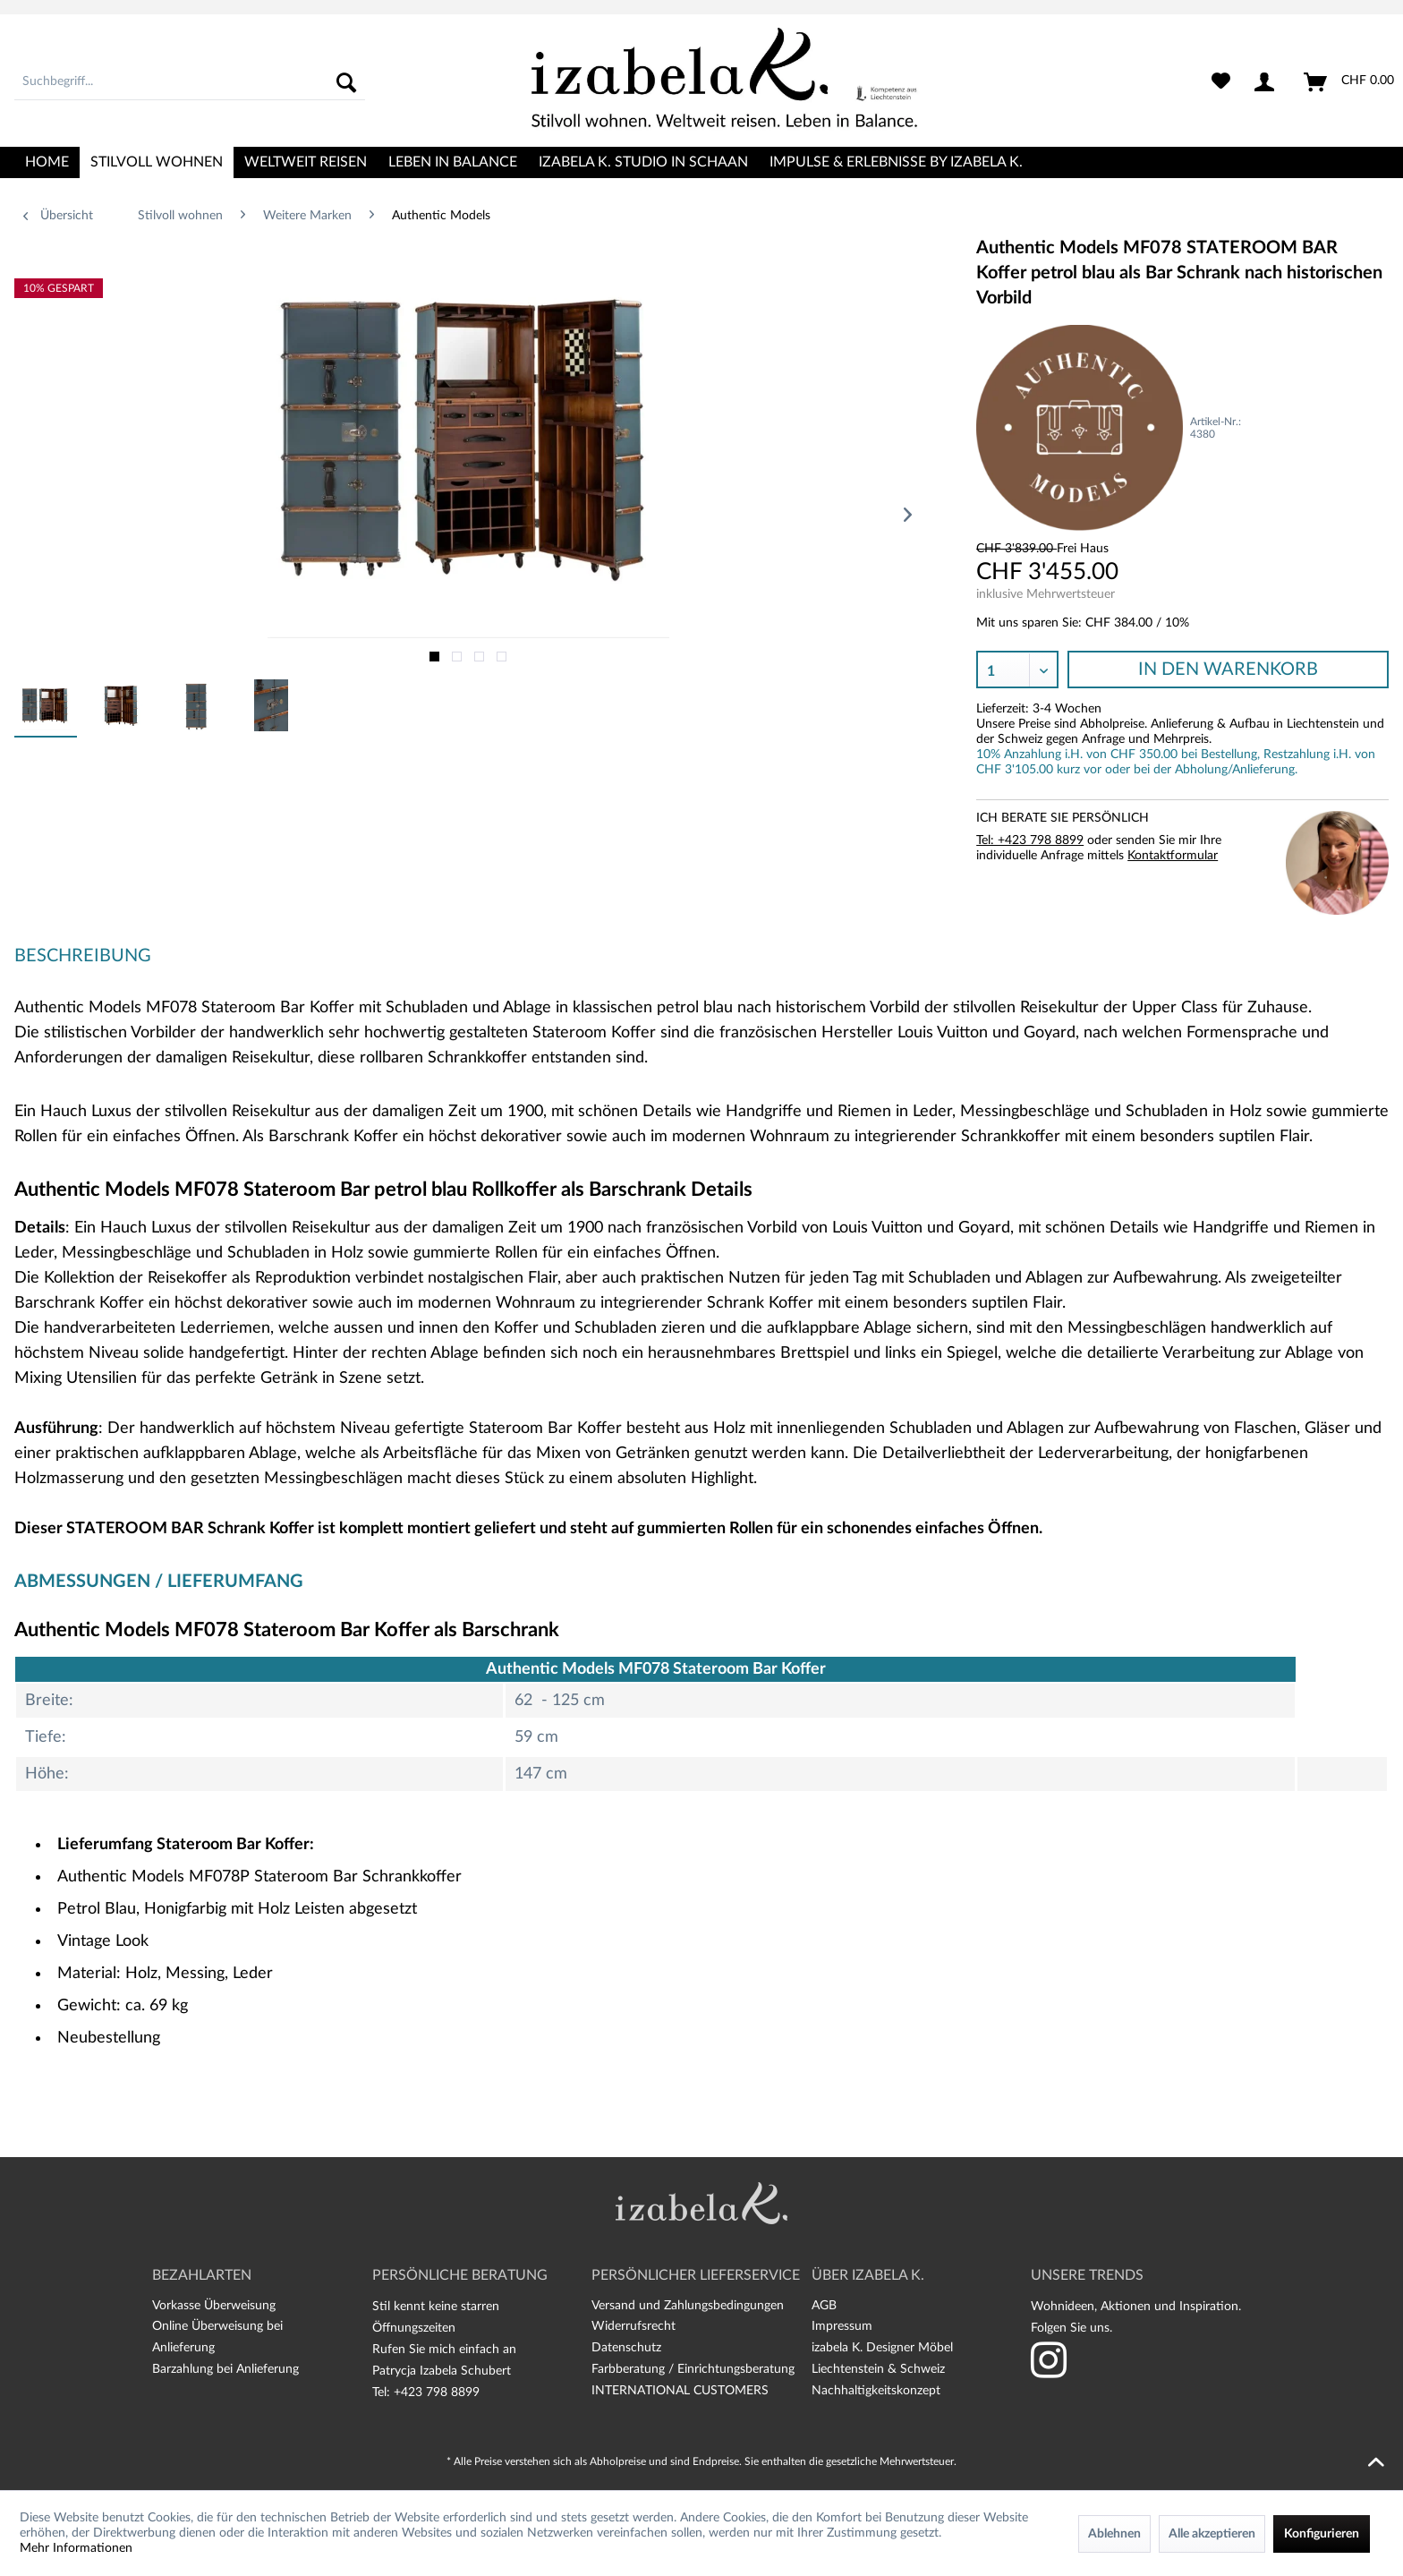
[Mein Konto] (1267, 82)
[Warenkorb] (1350, 82)
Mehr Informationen (76, 2548)
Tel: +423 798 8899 (1030, 840)
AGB (824, 2305)
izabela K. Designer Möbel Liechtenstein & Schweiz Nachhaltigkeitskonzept (882, 2369)
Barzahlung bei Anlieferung (225, 2369)
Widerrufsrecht (633, 2326)
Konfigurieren (1321, 2534)
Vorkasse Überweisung (214, 2305)
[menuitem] (189, 82)
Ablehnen (1114, 2534)
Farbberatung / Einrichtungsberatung (693, 2369)
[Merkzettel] (1221, 82)
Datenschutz (626, 2347)
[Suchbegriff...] (189, 82)
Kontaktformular (1172, 855)
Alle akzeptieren (1212, 2534)
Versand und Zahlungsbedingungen (687, 2305)
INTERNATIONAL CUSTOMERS (680, 2390)
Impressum (842, 2326)
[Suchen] (346, 82)
